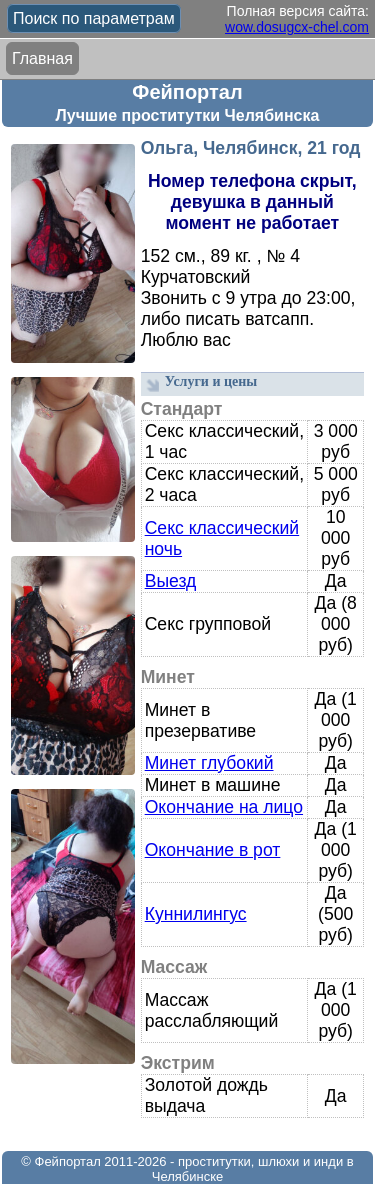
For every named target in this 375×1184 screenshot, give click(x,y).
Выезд (171, 581)
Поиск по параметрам (94, 18)
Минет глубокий (209, 763)
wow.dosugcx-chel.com (297, 27)
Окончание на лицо (224, 807)
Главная (42, 58)
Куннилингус (196, 914)
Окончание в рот (213, 850)
